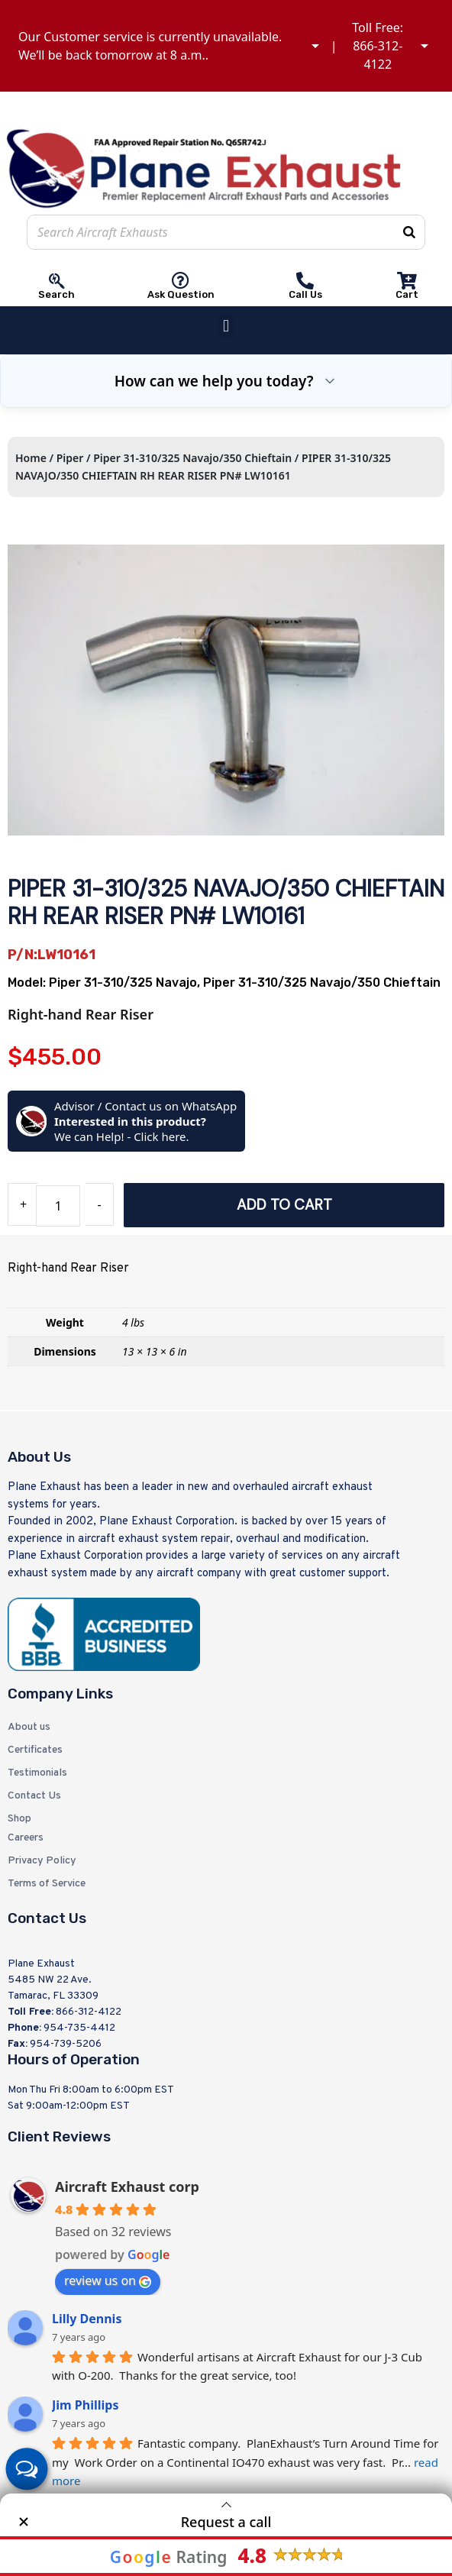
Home (31, 458)
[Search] (409, 232)
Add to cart (284, 1204)
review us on (107, 2280)
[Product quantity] (58, 1206)
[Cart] (406, 280)
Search (56, 294)
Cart (407, 294)
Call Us (305, 294)
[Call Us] (305, 280)
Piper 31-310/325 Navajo (123, 982)
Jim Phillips (85, 2405)
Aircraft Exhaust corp (127, 2186)
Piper (70, 458)
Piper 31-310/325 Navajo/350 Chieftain (192, 458)
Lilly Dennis (86, 2318)
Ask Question (181, 294)
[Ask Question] (180, 280)
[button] (225, 326)
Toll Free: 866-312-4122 (377, 46)
